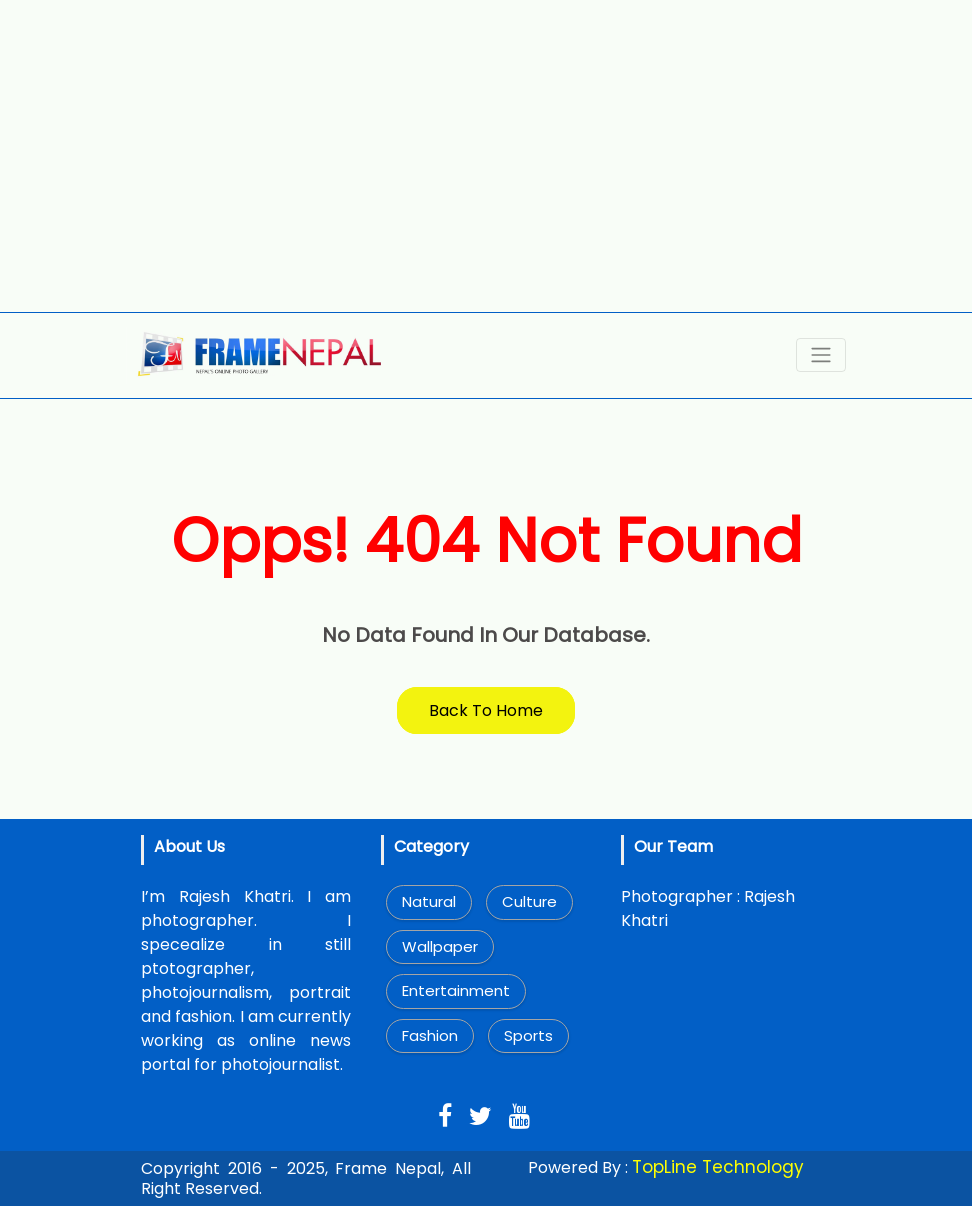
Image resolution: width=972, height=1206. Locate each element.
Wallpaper (440, 946)
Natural (429, 901)
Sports (528, 1035)
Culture (529, 901)
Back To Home (486, 710)
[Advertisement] (486, 156)
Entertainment (456, 990)
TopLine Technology (718, 1167)
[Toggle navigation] (821, 355)
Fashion (430, 1035)
